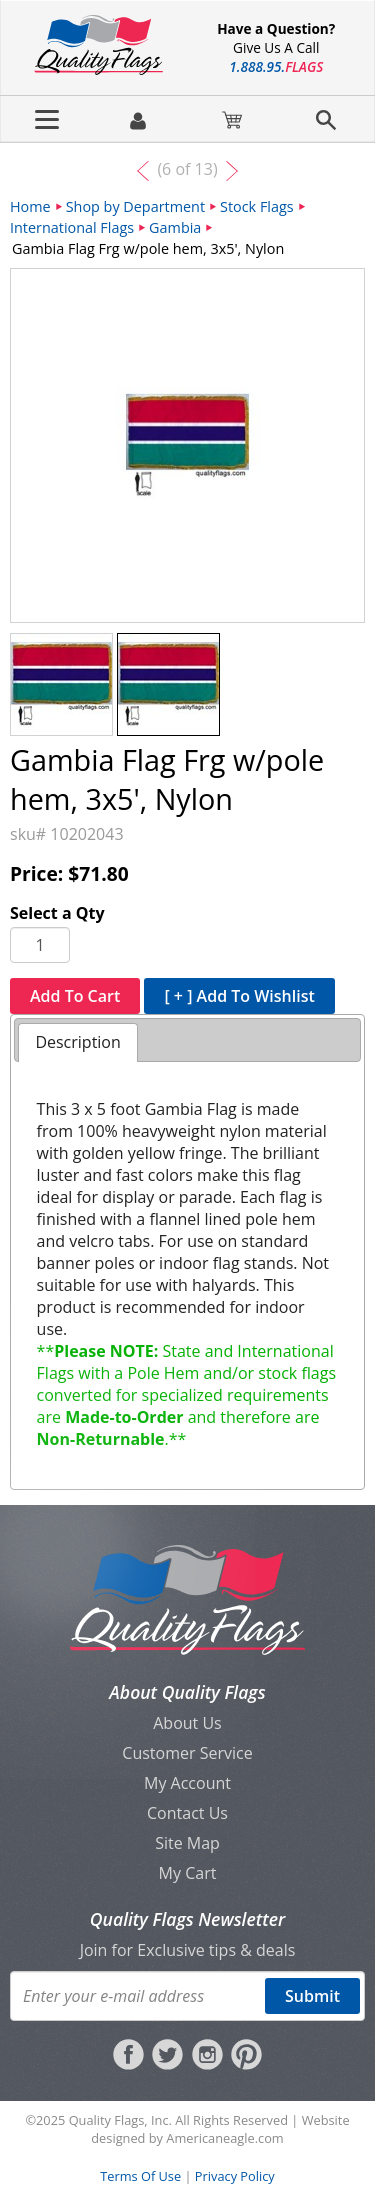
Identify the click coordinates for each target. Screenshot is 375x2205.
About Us (187, 1723)
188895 (276, 66)
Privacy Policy (235, 2176)
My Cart (188, 1873)
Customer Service (187, 1753)
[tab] (77, 1042)
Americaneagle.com (224, 2138)
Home (30, 206)
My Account (187, 1783)
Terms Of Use (140, 2176)
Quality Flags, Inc (119, 2120)
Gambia (175, 227)
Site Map (187, 1843)
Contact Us (187, 1813)
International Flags (72, 227)
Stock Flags (257, 206)
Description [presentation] (77, 1042)
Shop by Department (135, 206)
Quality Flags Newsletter (187, 1919)
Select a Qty (57, 913)
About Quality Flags (187, 1692)
